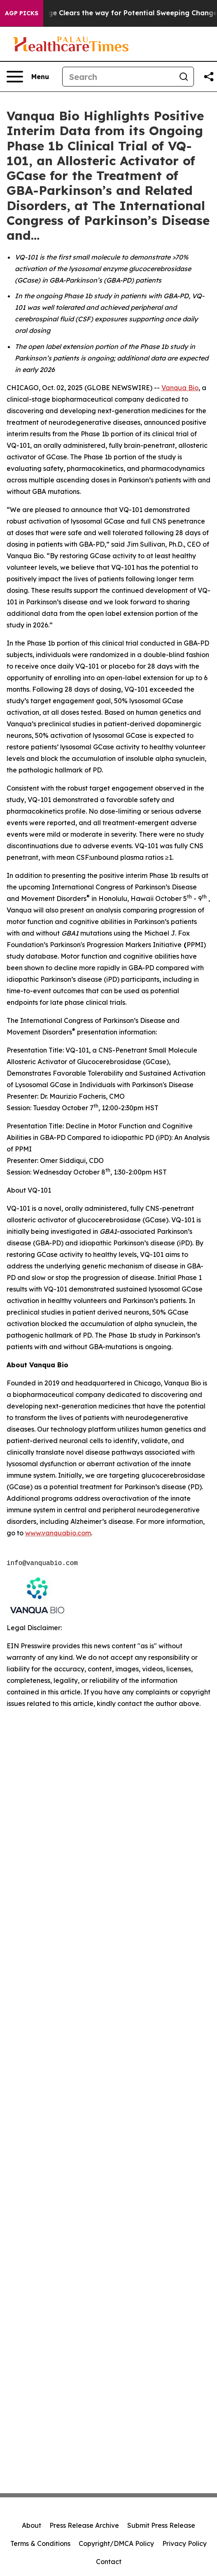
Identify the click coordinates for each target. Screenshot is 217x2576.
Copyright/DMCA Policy (116, 2543)
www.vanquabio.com (58, 1533)
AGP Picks (21, 13)
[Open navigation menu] (28, 76)
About (31, 2525)
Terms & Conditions (40, 2543)
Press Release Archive (84, 2525)
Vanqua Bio (179, 388)
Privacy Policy (184, 2543)
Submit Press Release (161, 2525)
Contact (108, 2561)
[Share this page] (209, 76)
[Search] (118, 76)
